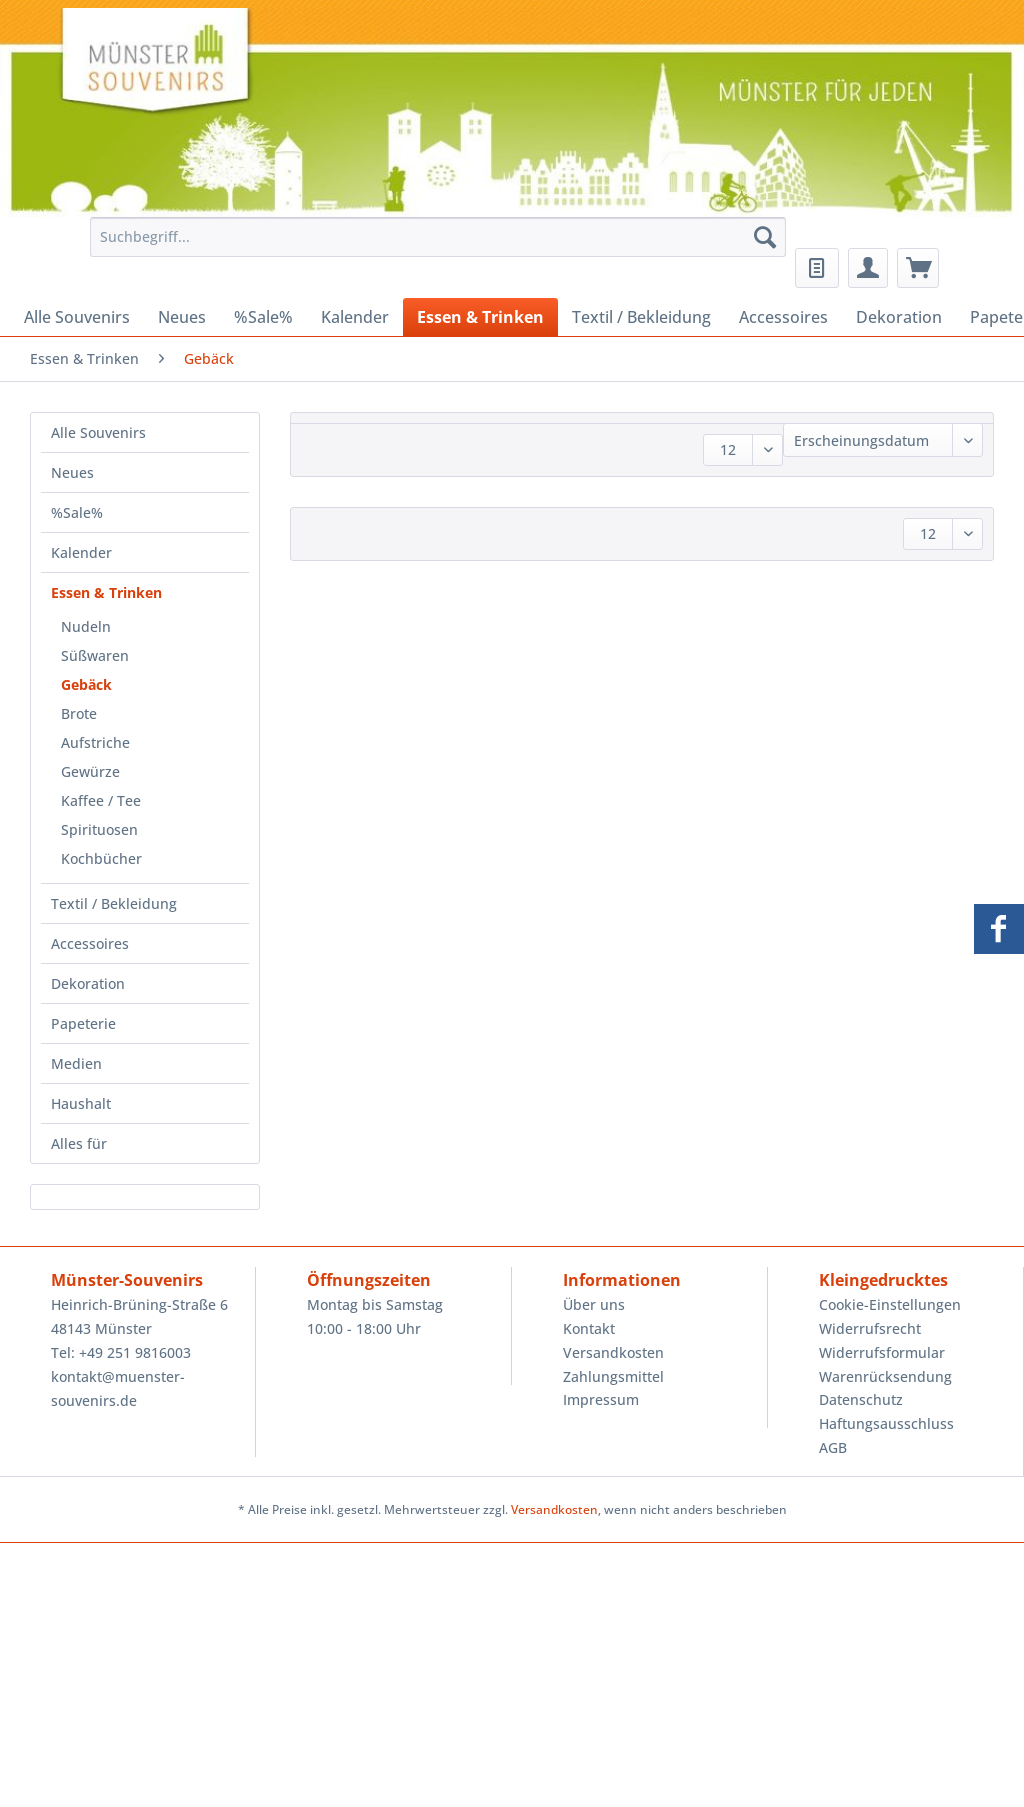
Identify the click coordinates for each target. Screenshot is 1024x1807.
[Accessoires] (783, 317)
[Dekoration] (899, 317)
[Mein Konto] (868, 268)
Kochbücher (101, 858)
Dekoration (88, 983)
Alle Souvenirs (98, 432)
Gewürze (90, 771)
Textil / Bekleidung (114, 903)
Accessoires (90, 943)
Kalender (81, 552)
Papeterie (83, 1023)
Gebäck (86, 684)
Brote (79, 713)
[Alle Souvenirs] (77, 317)
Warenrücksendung (885, 1376)
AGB (833, 1447)
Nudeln (86, 626)
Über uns (594, 1304)
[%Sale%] (263, 317)
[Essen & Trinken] (480, 317)
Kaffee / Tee (101, 800)
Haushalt (81, 1103)
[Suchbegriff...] (438, 237)
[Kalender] (355, 317)
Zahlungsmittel (613, 1376)
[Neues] (182, 317)
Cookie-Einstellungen (890, 1304)
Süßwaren (95, 655)
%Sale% (77, 512)
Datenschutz (861, 1399)
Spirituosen (99, 829)
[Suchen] (765, 237)
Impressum (601, 1399)
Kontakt (589, 1328)
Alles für (79, 1143)
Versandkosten (613, 1352)
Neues (72, 472)
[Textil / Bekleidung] (641, 317)
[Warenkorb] (918, 268)
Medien (76, 1063)
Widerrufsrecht (870, 1328)
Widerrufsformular (882, 1352)
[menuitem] (433, 246)
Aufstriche (95, 742)
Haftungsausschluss (886, 1423)
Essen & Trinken (106, 592)
